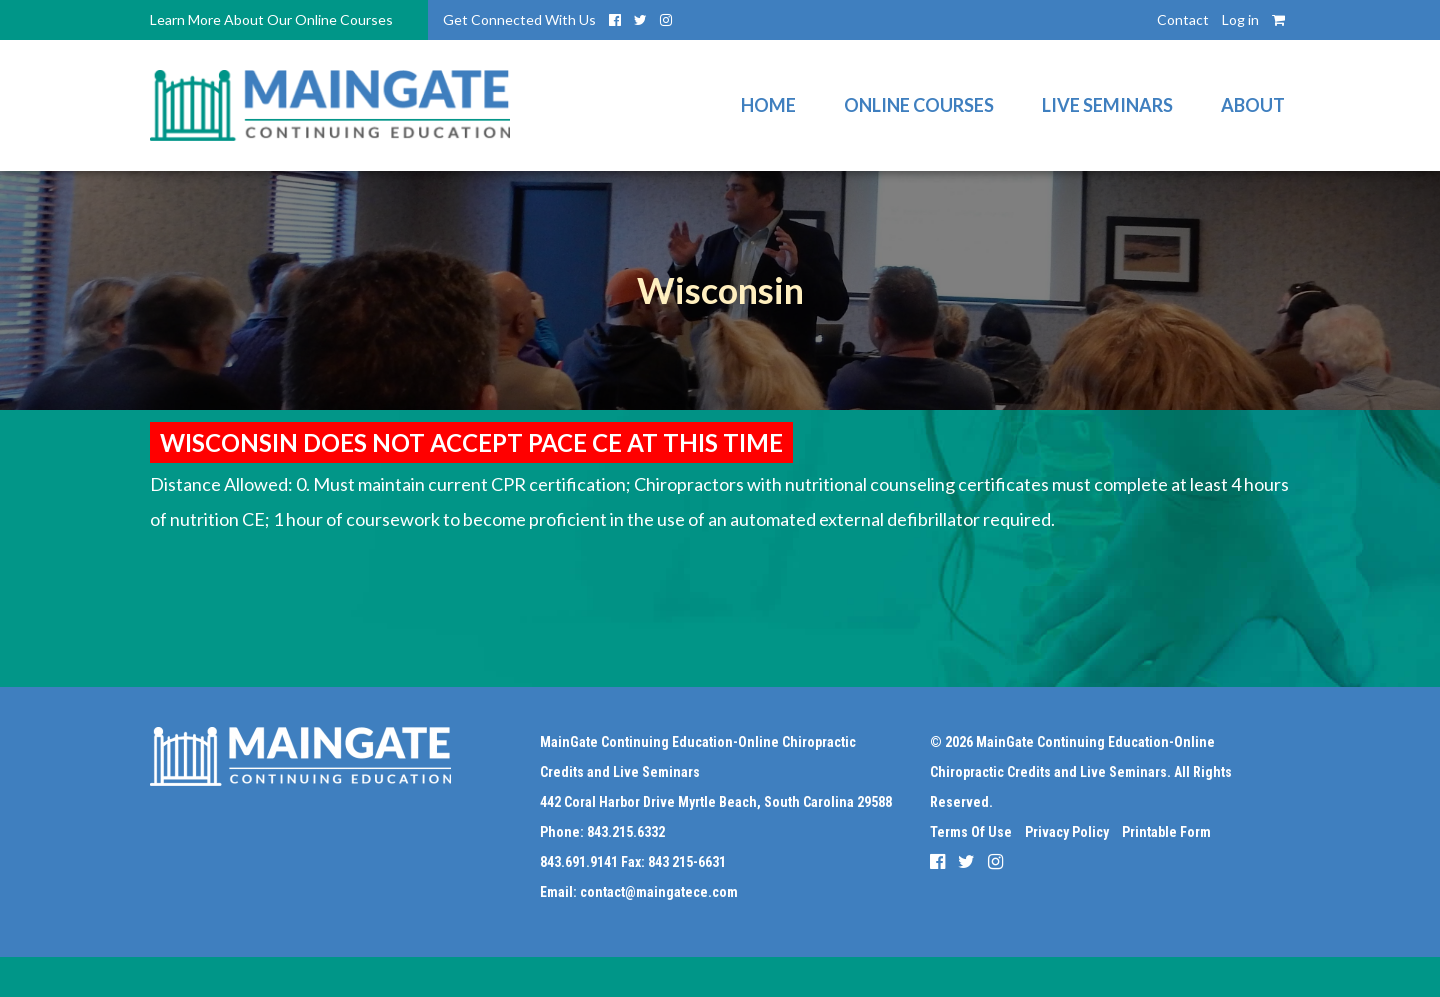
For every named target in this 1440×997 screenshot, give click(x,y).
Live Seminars (1107, 105)
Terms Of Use (971, 832)
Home (768, 105)
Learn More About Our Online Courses (271, 19)
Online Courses (919, 105)
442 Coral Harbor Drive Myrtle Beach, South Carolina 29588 (716, 802)
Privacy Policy (1067, 832)
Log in (1240, 19)
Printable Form (1166, 832)
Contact (1183, 19)
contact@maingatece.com (659, 892)
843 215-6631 (687, 862)
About (1253, 105)
